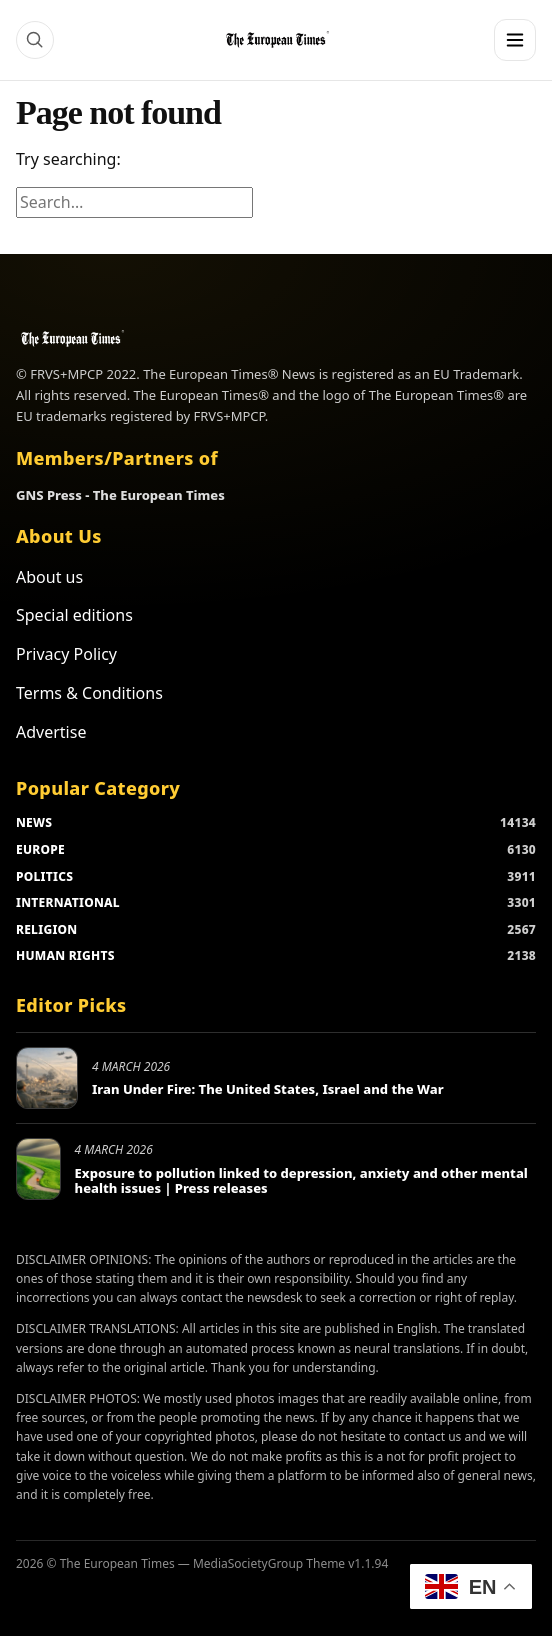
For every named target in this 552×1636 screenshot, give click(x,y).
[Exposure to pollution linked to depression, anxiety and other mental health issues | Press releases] (38, 1169)
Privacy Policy (66, 654)
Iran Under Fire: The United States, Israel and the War (268, 1089)
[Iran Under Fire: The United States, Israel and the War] (47, 1078)
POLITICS (44, 876)
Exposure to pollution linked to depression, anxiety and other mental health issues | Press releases (301, 1181)
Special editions (74, 615)
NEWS (34, 822)
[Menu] (515, 40)
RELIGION (47, 929)
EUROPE (40, 849)
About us (49, 577)
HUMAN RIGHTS (65, 955)
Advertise (51, 732)
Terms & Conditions (89, 693)
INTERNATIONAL (68, 902)
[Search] (35, 40)
